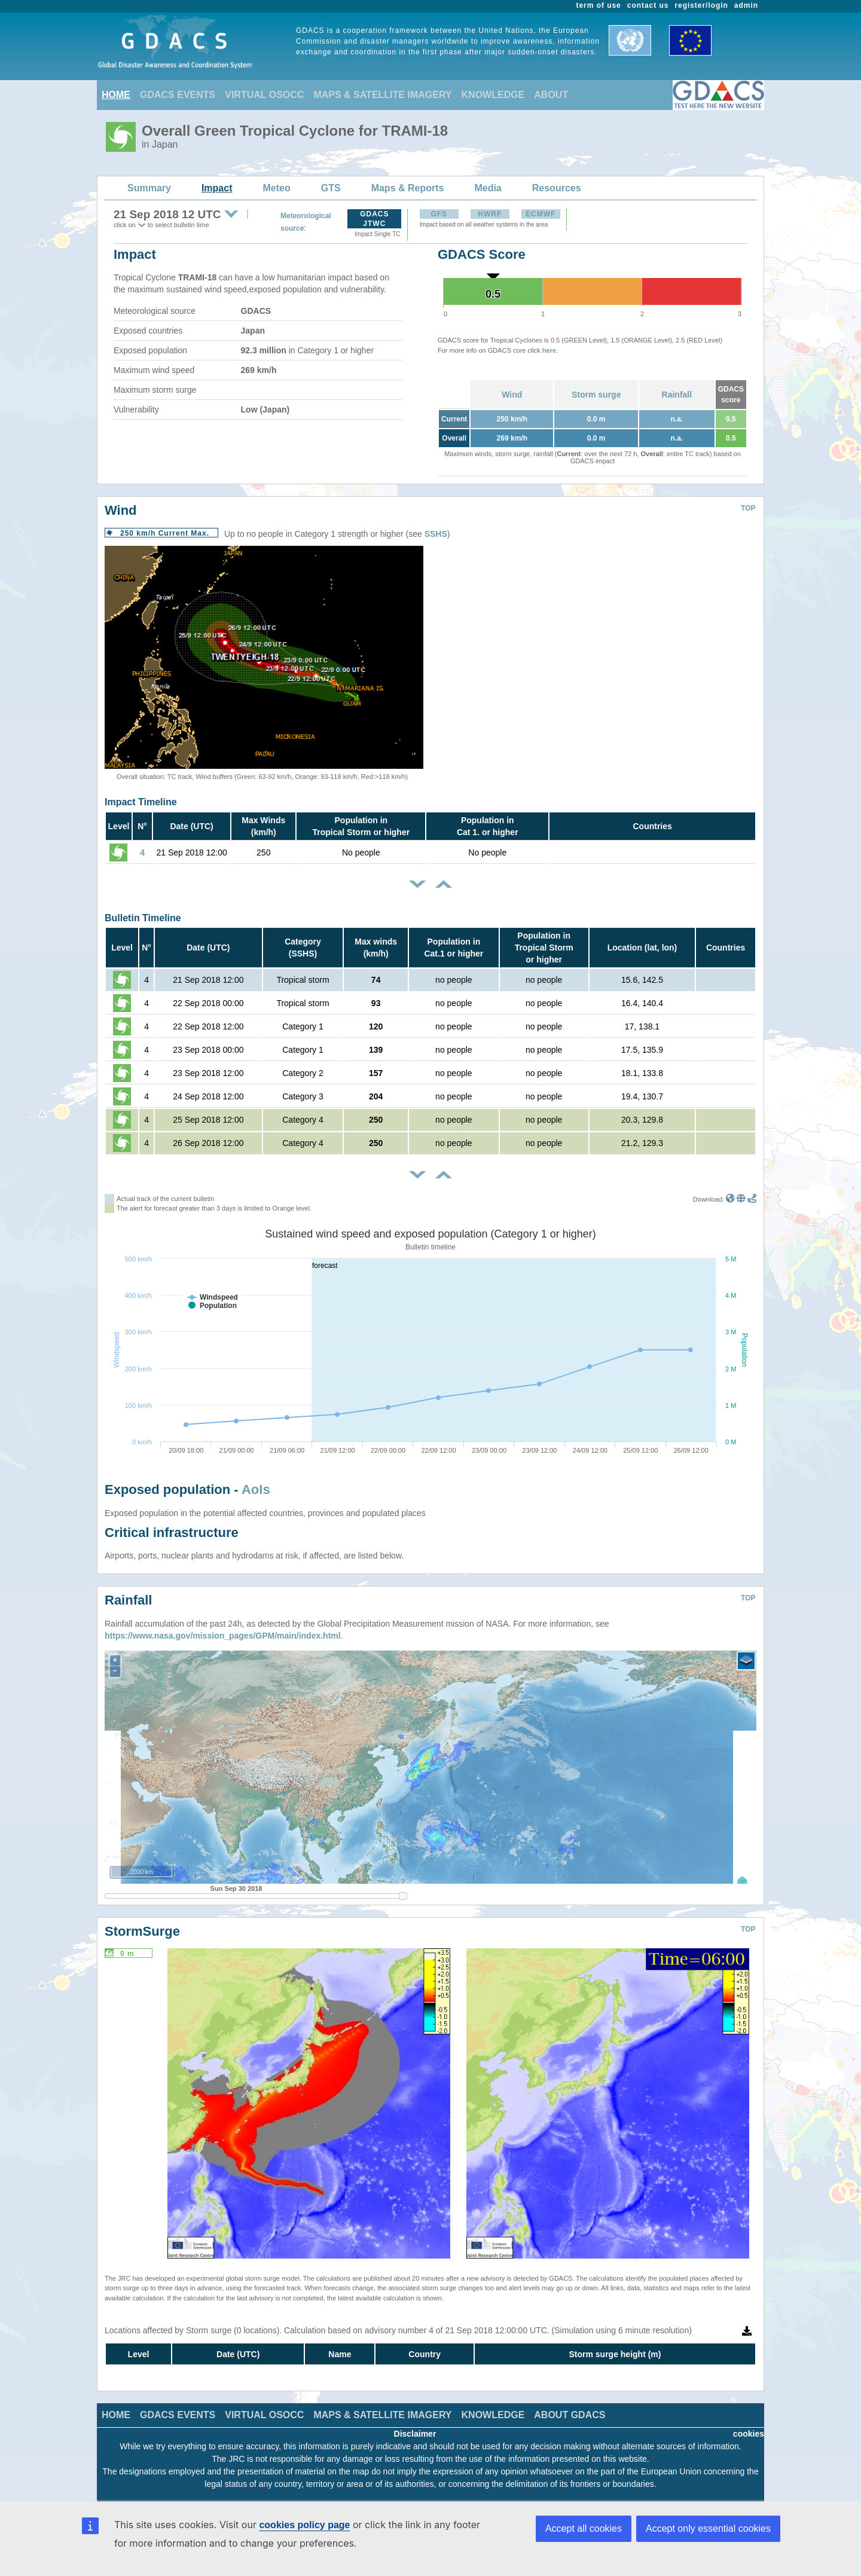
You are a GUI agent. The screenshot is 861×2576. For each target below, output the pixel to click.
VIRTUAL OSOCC (264, 95)
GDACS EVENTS (177, 95)
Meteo (277, 188)
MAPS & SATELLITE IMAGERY (382, 95)
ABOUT (551, 95)
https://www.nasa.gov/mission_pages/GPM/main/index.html (223, 1635)
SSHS (436, 534)
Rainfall (677, 394)
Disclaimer (415, 2434)
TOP (748, 508)
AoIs (256, 1489)
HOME (116, 95)
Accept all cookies (583, 2528)
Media (487, 188)
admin (746, 5)
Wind (512, 394)
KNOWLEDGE (493, 95)
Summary (149, 188)
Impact (217, 188)
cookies (748, 2434)
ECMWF (540, 214)
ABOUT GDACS (569, 2415)
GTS (331, 188)
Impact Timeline (141, 802)
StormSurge (142, 1931)
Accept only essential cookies (708, 2528)
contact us (648, 5)
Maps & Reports (407, 188)
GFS (438, 214)
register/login (701, 5)
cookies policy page (304, 2525)
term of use (598, 5)
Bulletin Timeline (143, 918)
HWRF (490, 214)
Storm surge (596, 394)
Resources (556, 188)
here (549, 350)
